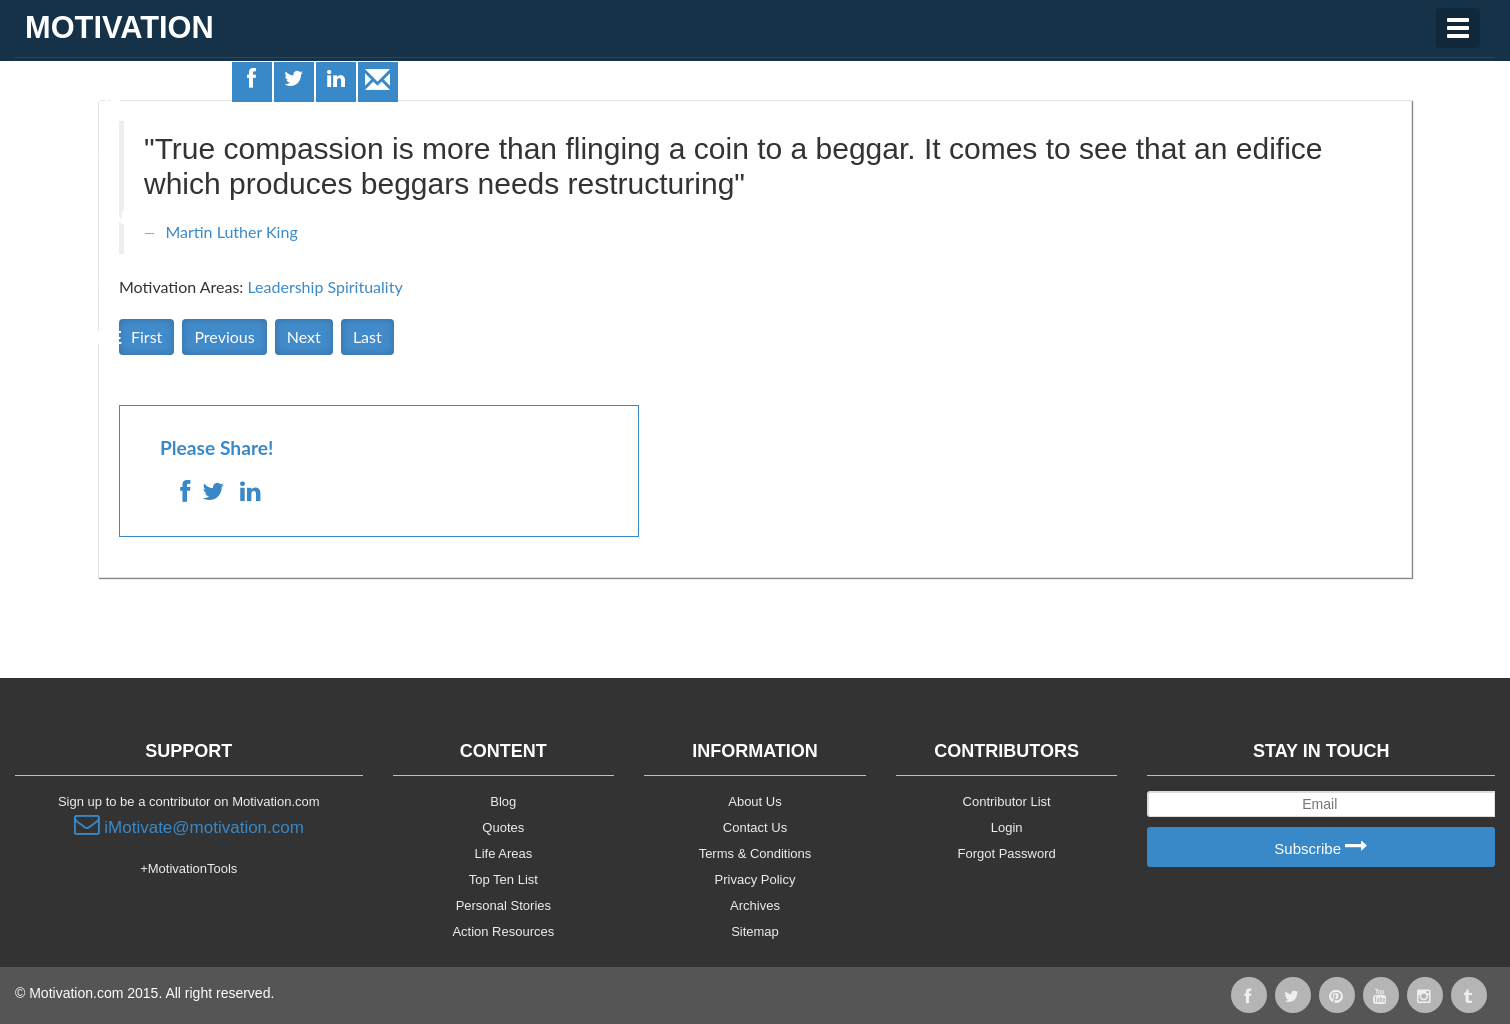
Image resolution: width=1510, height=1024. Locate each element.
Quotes (60, 157)
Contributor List (1007, 801)
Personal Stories (503, 905)
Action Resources (503, 931)
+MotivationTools (188, 868)
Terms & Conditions (755, 853)
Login (1007, 827)
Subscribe (1321, 847)
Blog (503, 801)
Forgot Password (1007, 853)
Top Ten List (503, 879)
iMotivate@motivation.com (189, 825)
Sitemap (755, 931)
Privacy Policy (755, 879)
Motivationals (93, 218)
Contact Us (755, 827)
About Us (754, 801)
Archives (755, 905)
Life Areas (73, 96)
